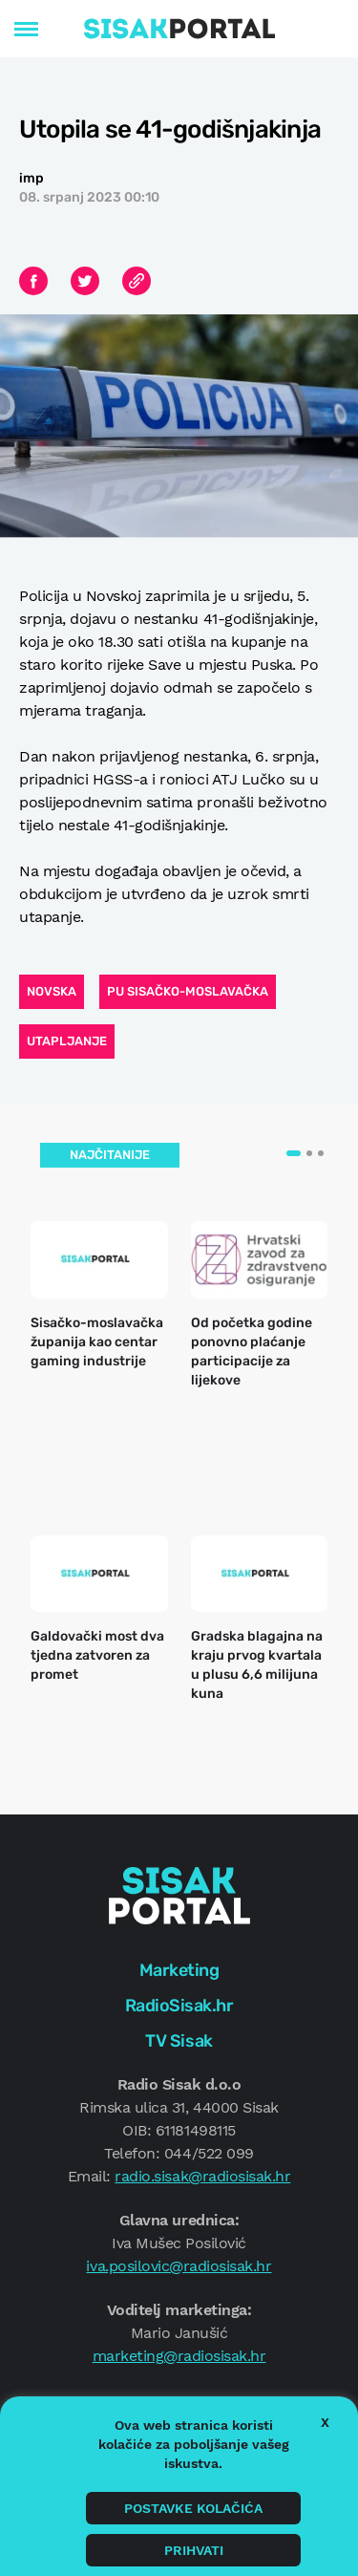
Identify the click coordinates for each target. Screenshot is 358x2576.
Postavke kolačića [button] (193, 2508)
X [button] (325, 2422)
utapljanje (67, 1041)
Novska (51, 991)
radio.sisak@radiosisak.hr (202, 2176)
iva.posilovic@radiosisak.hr (178, 2266)
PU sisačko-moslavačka (187, 991)
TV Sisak (178, 2040)
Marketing (179, 1970)
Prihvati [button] (193, 2550)
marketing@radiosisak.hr (179, 2356)
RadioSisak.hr (179, 2005)
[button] (293, 1153)
